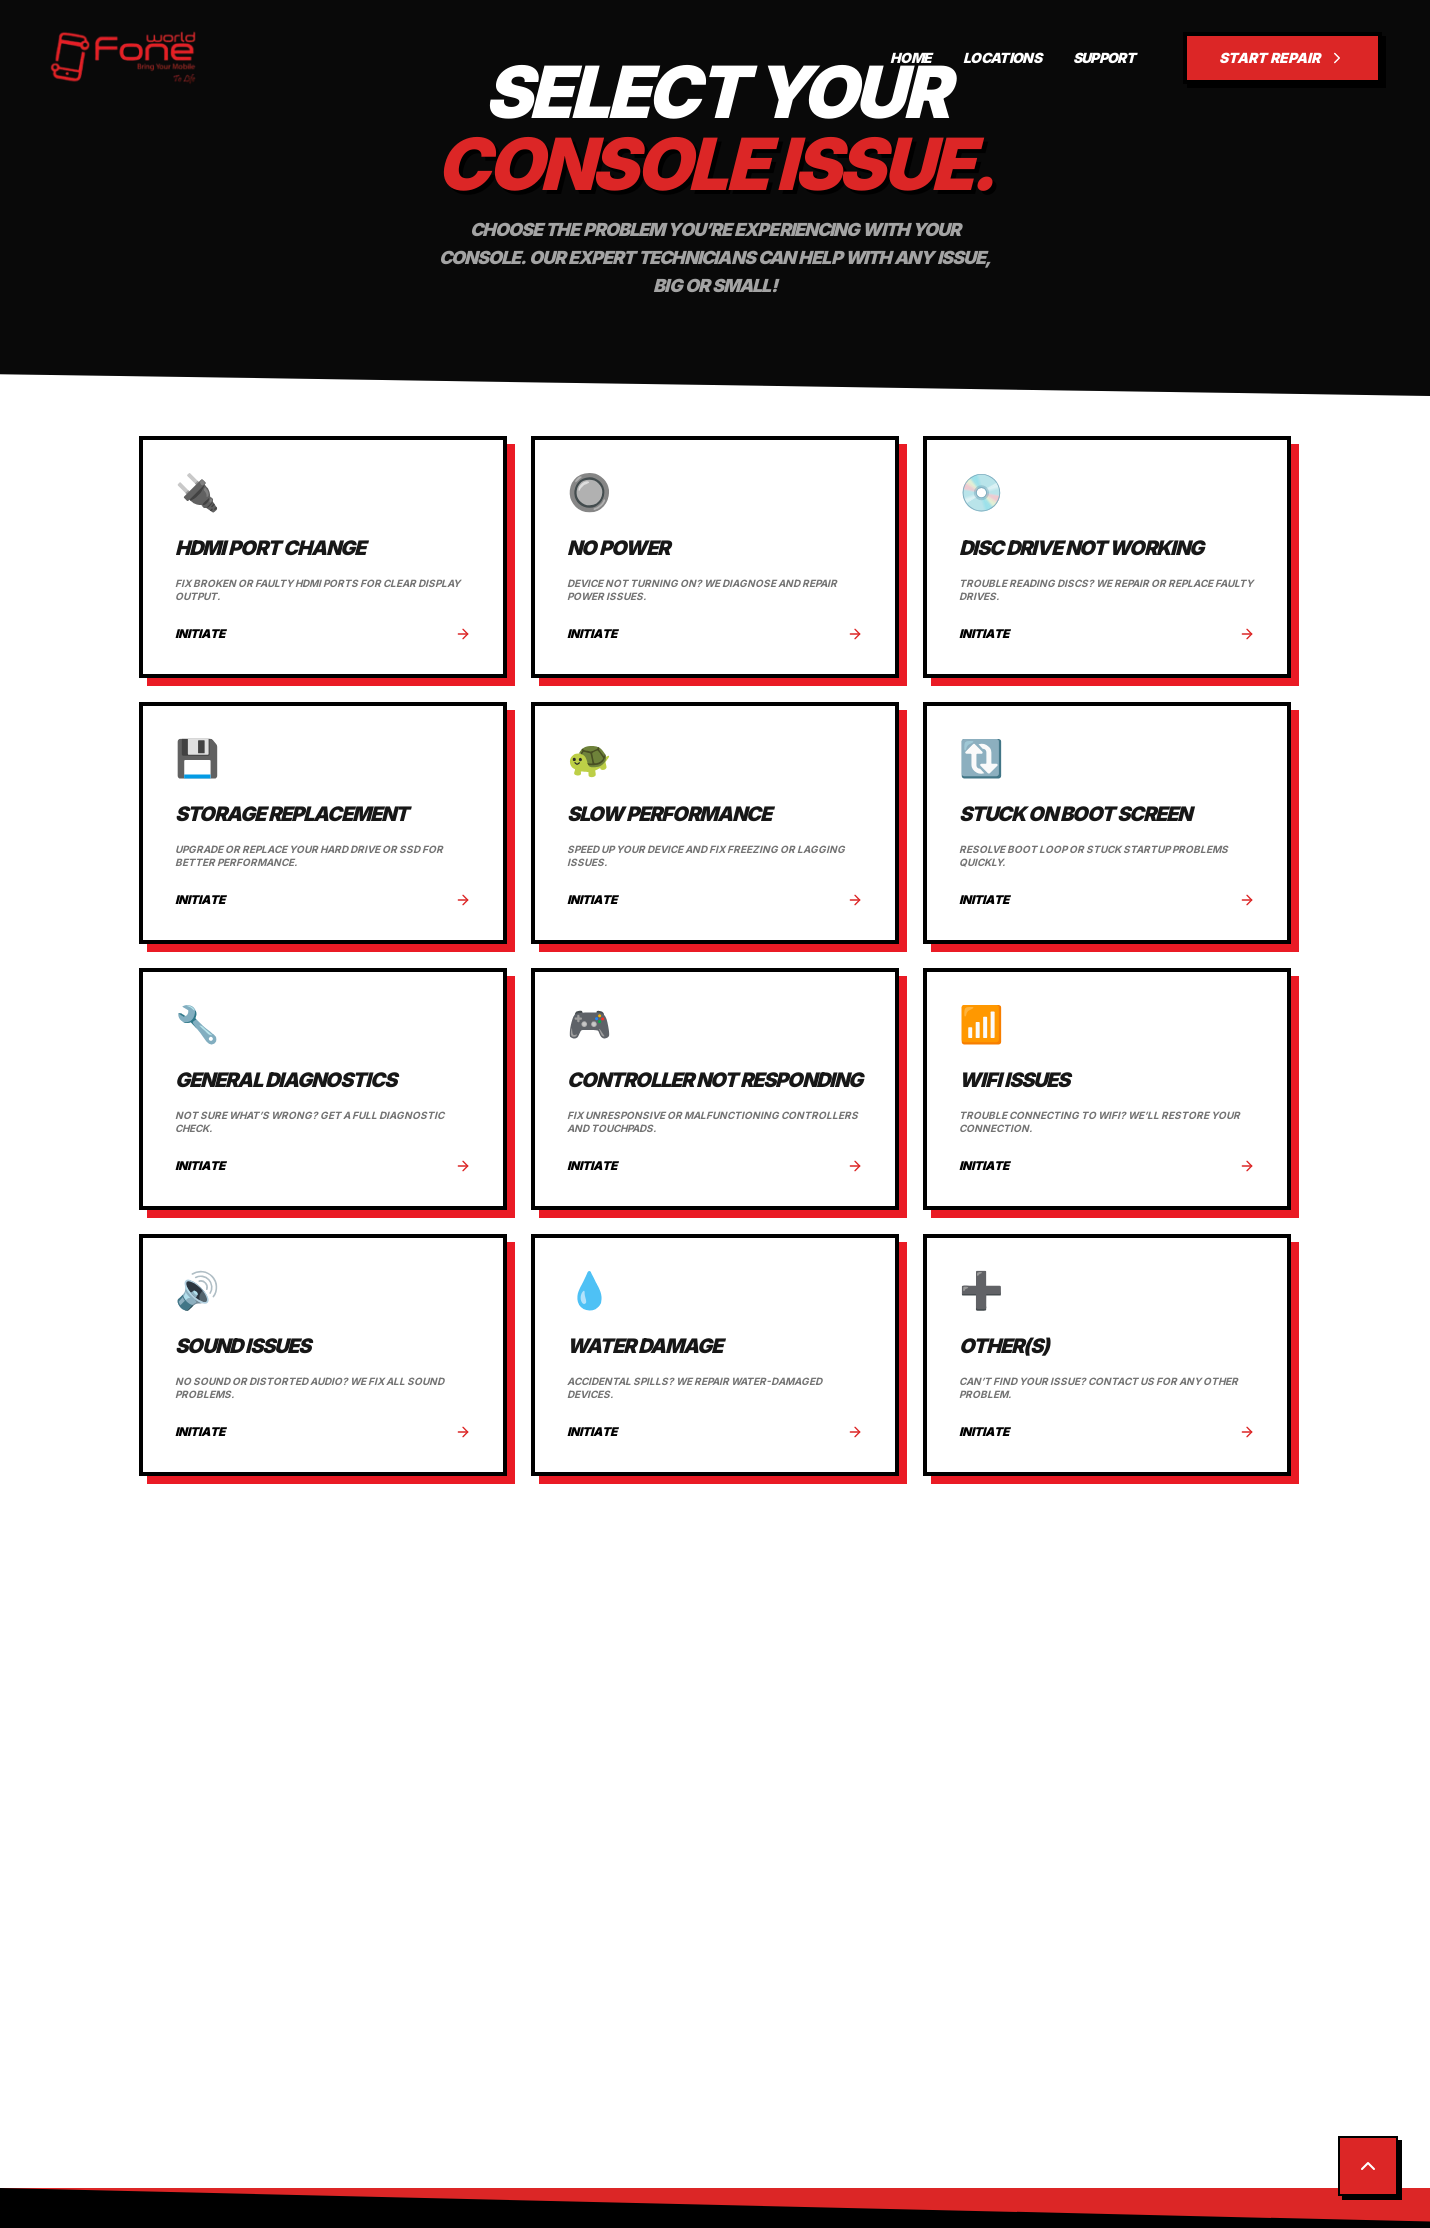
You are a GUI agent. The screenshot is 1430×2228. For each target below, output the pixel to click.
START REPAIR (1282, 58)
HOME (910, 57)
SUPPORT (1104, 57)
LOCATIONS (1002, 57)
